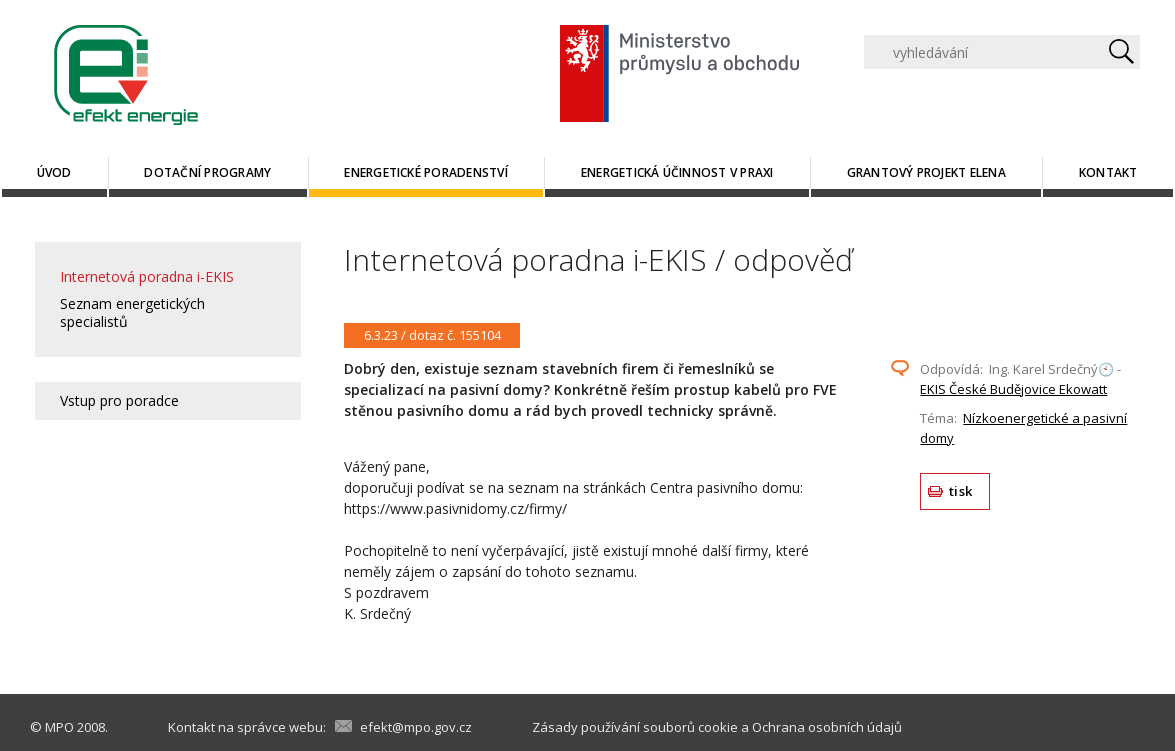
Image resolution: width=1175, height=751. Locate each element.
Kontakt (1108, 172)
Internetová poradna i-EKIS (147, 276)
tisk (960, 491)
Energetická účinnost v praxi (677, 172)
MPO (59, 727)
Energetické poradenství (426, 172)
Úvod (54, 172)
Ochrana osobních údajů (827, 727)
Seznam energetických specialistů (132, 312)
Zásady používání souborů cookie (635, 727)
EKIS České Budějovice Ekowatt (1013, 389)
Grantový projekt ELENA (926, 172)
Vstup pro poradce (119, 400)
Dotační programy (207, 172)
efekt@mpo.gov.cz (416, 727)
